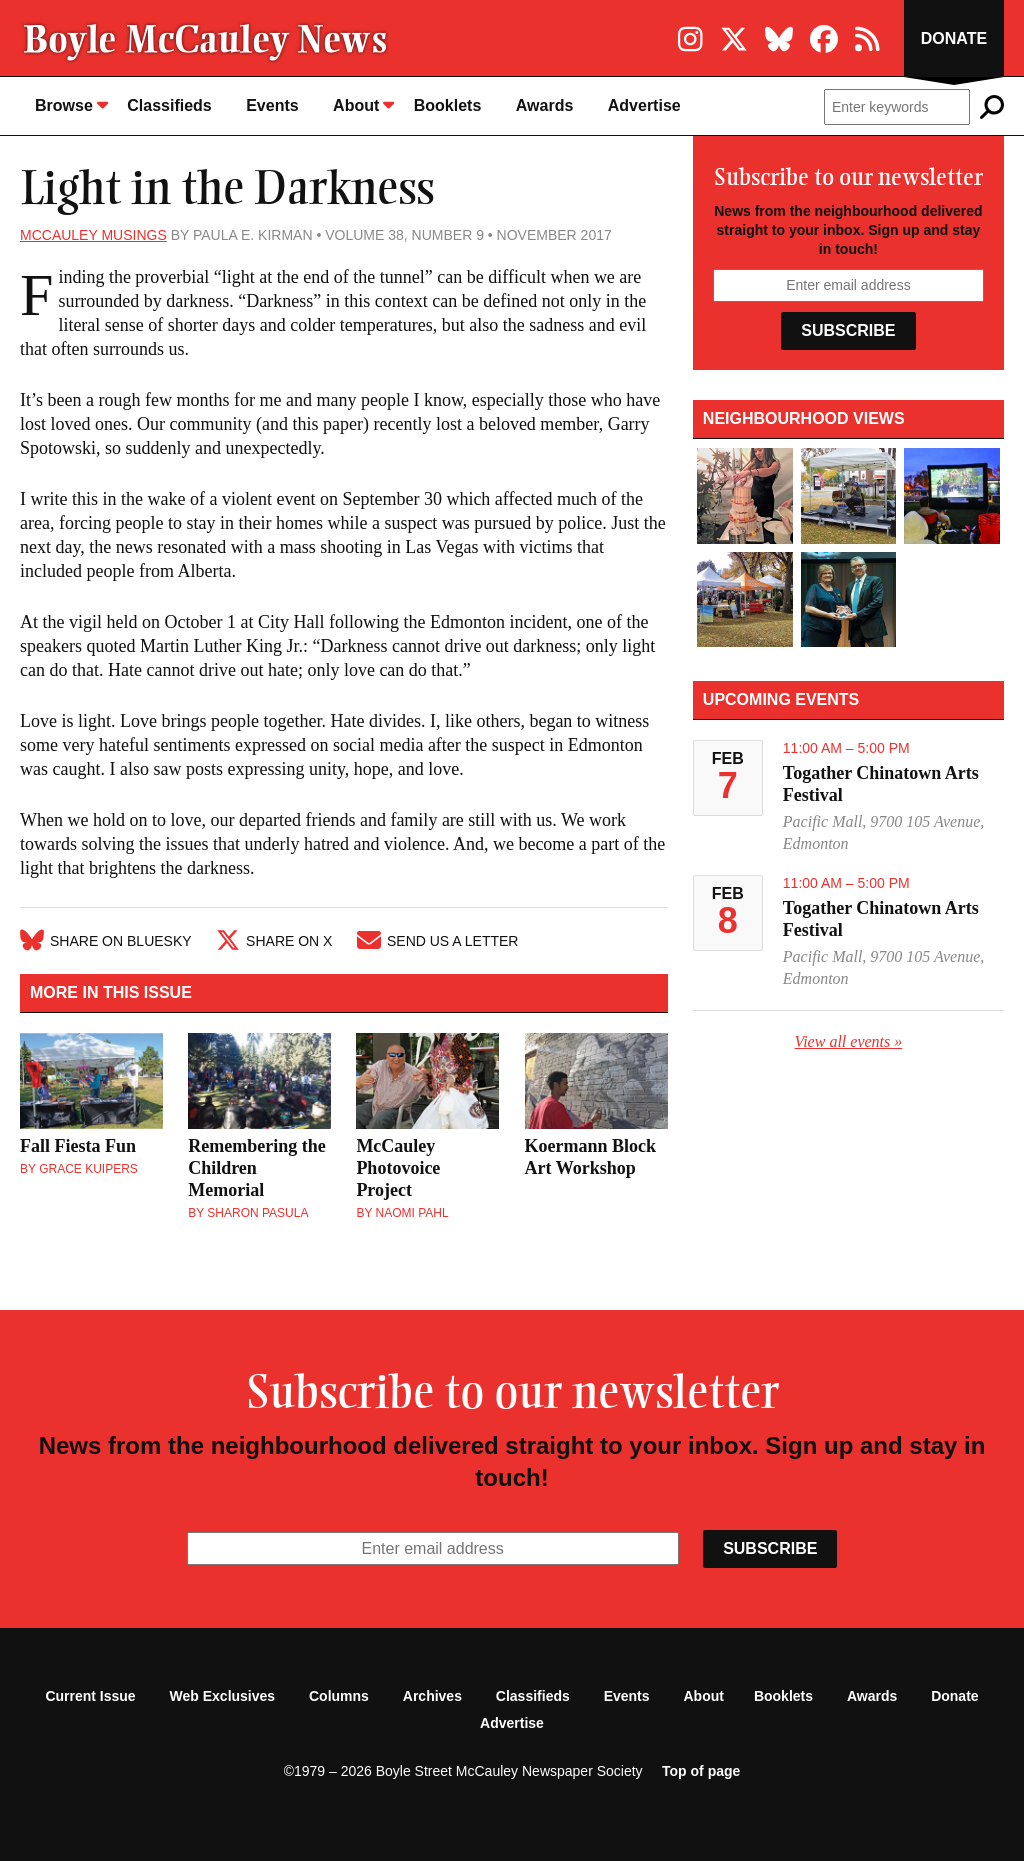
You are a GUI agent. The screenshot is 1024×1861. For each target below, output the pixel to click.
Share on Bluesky (106, 941)
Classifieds (169, 105)
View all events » (849, 1041)
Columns (339, 1696)
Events (272, 105)
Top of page (701, 1771)
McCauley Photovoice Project (398, 1168)
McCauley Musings (93, 235)
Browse (71, 104)
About (363, 104)
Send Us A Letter (437, 941)
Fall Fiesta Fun (78, 1146)
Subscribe (848, 330)
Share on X (274, 941)
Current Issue (90, 1696)
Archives (432, 1696)
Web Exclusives (223, 1696)
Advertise (644, 105)
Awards (545, 105)
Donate (954, 38)
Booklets (448, 105)
